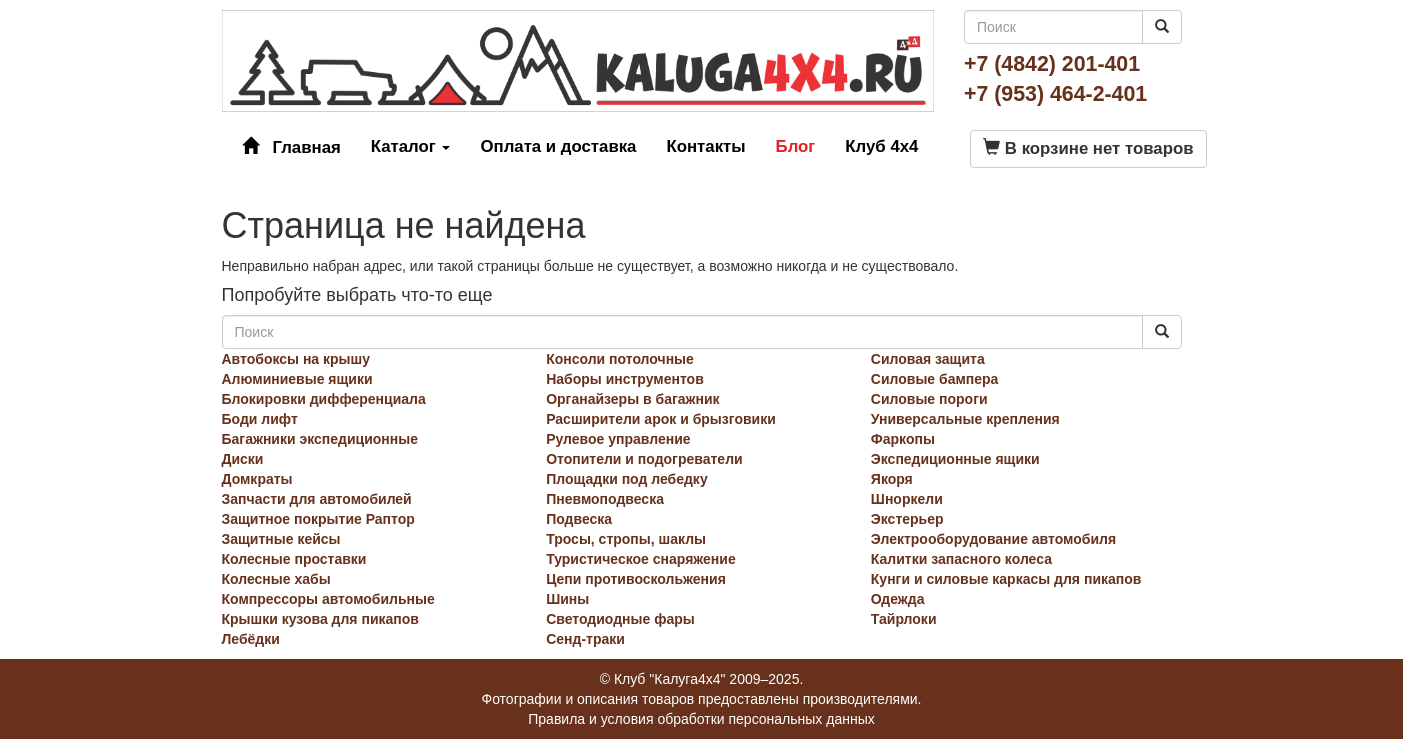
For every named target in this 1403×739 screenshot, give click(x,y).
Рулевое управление (618, 439)
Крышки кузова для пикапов (320, 619)
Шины (567, 599)
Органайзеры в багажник (632, 399)
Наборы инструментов (625, 379)
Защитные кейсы (281, 539)
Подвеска (579, 519)
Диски (243, 459)
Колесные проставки (294, 559)
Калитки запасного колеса (961, 559)
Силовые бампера (935, 379)
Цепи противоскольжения (636, 579)
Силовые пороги (929, 399)
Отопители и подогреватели (644, 459)
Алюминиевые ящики (297, 379)
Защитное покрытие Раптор (318, 519)
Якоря (892, 479)
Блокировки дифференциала (324, 399)
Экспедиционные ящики (955, 459)
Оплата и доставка (558, 146)
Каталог (411, 146)
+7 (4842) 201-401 (1052, 64)
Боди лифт (260, 419)
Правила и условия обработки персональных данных (701, 719)
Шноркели (907, 499)
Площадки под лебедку (627, 479)
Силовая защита (928, 359)
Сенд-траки (585, 639)
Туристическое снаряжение (641, 559)
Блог (796, 146)
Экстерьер (907, 519)
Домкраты (257, 479)
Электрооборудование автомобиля (993, 539)
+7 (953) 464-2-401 (1055, 94)
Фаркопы (903, 439)
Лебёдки (251, 639)
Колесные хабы (276, 579)
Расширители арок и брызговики (661, 419)
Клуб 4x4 (881, 146)
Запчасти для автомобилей (317, 499)
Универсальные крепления (965, 419)
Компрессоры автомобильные (328, 599)
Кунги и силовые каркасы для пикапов (1006, 579)
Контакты (705, 146)
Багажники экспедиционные (320, 439)
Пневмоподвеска (605, 499)
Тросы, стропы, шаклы (626, 539)
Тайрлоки (904, 619)
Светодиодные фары (620, 619)
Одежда (898, 599)
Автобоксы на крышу (296, 359)
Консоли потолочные (620, 359)
